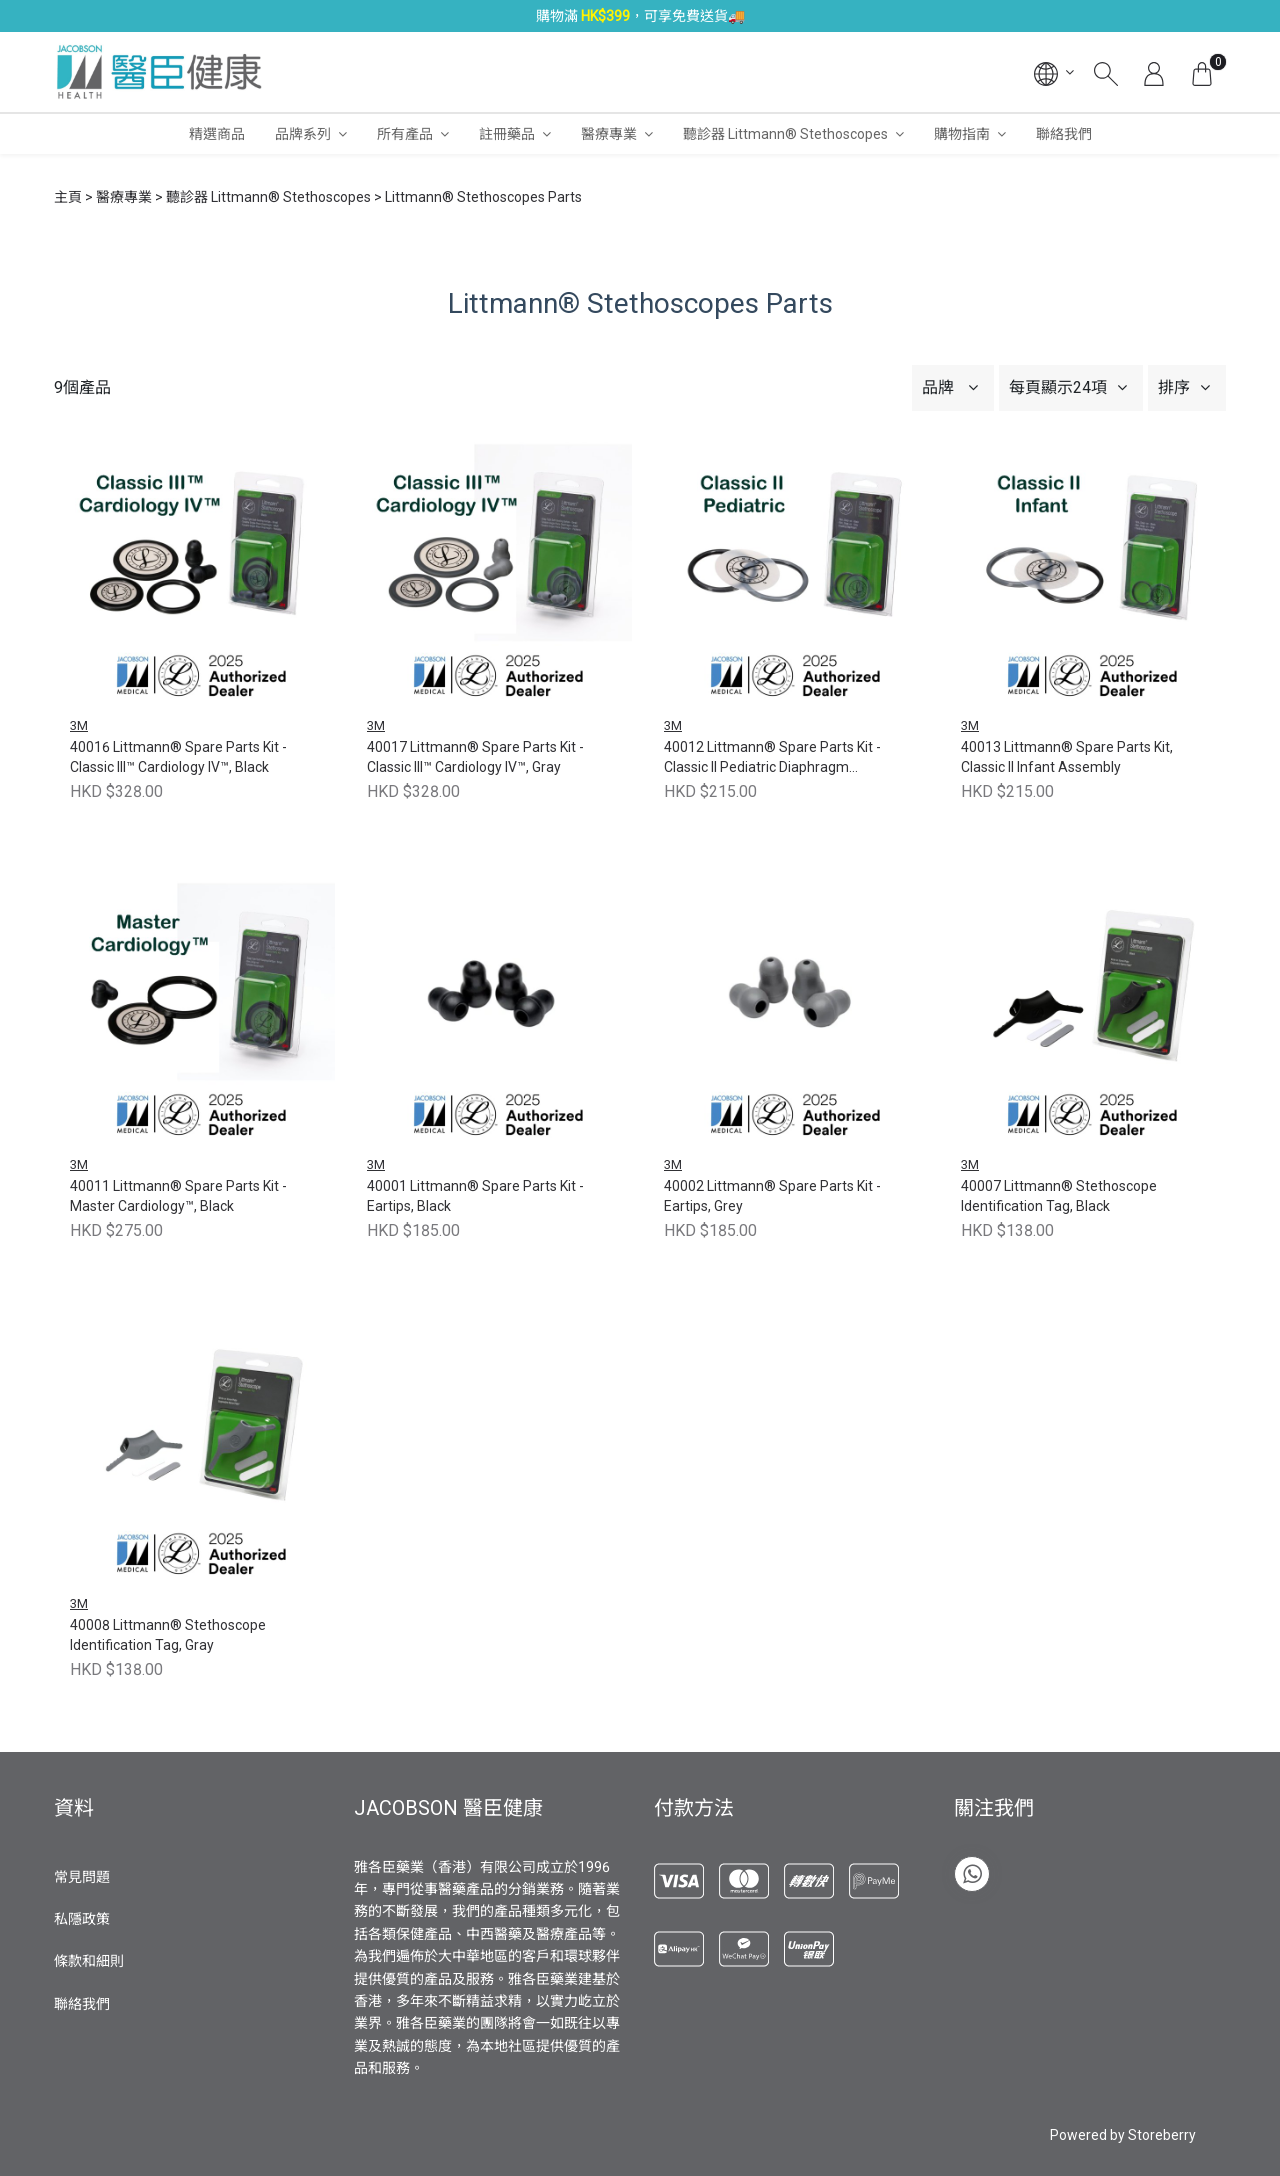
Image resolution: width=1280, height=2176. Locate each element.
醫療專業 (609, 134)
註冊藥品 (507, 134)
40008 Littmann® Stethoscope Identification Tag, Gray (168, 1635)
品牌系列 (303, 134)
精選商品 (217, 134)
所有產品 (405, 134)
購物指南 (962, 134)
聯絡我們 (1064, 134)
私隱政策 (82, 1919)
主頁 (68, 197)
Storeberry (1162, 2135)
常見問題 (82, 1877)
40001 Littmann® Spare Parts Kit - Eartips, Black (475, 1196)
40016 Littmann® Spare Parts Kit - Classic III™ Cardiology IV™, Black (178, 757)
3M (79, 725)
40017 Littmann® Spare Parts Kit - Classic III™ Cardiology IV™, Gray (475, 757)
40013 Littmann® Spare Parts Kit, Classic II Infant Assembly (1067, 757)
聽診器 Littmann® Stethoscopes (785, 134)
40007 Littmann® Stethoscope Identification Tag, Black (1059, 1196)
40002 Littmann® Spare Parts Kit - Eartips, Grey (772, 1196)
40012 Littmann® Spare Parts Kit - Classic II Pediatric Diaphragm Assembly (772, 758)
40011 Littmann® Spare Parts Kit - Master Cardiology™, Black (178, 1196)
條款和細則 (89, 1961)
